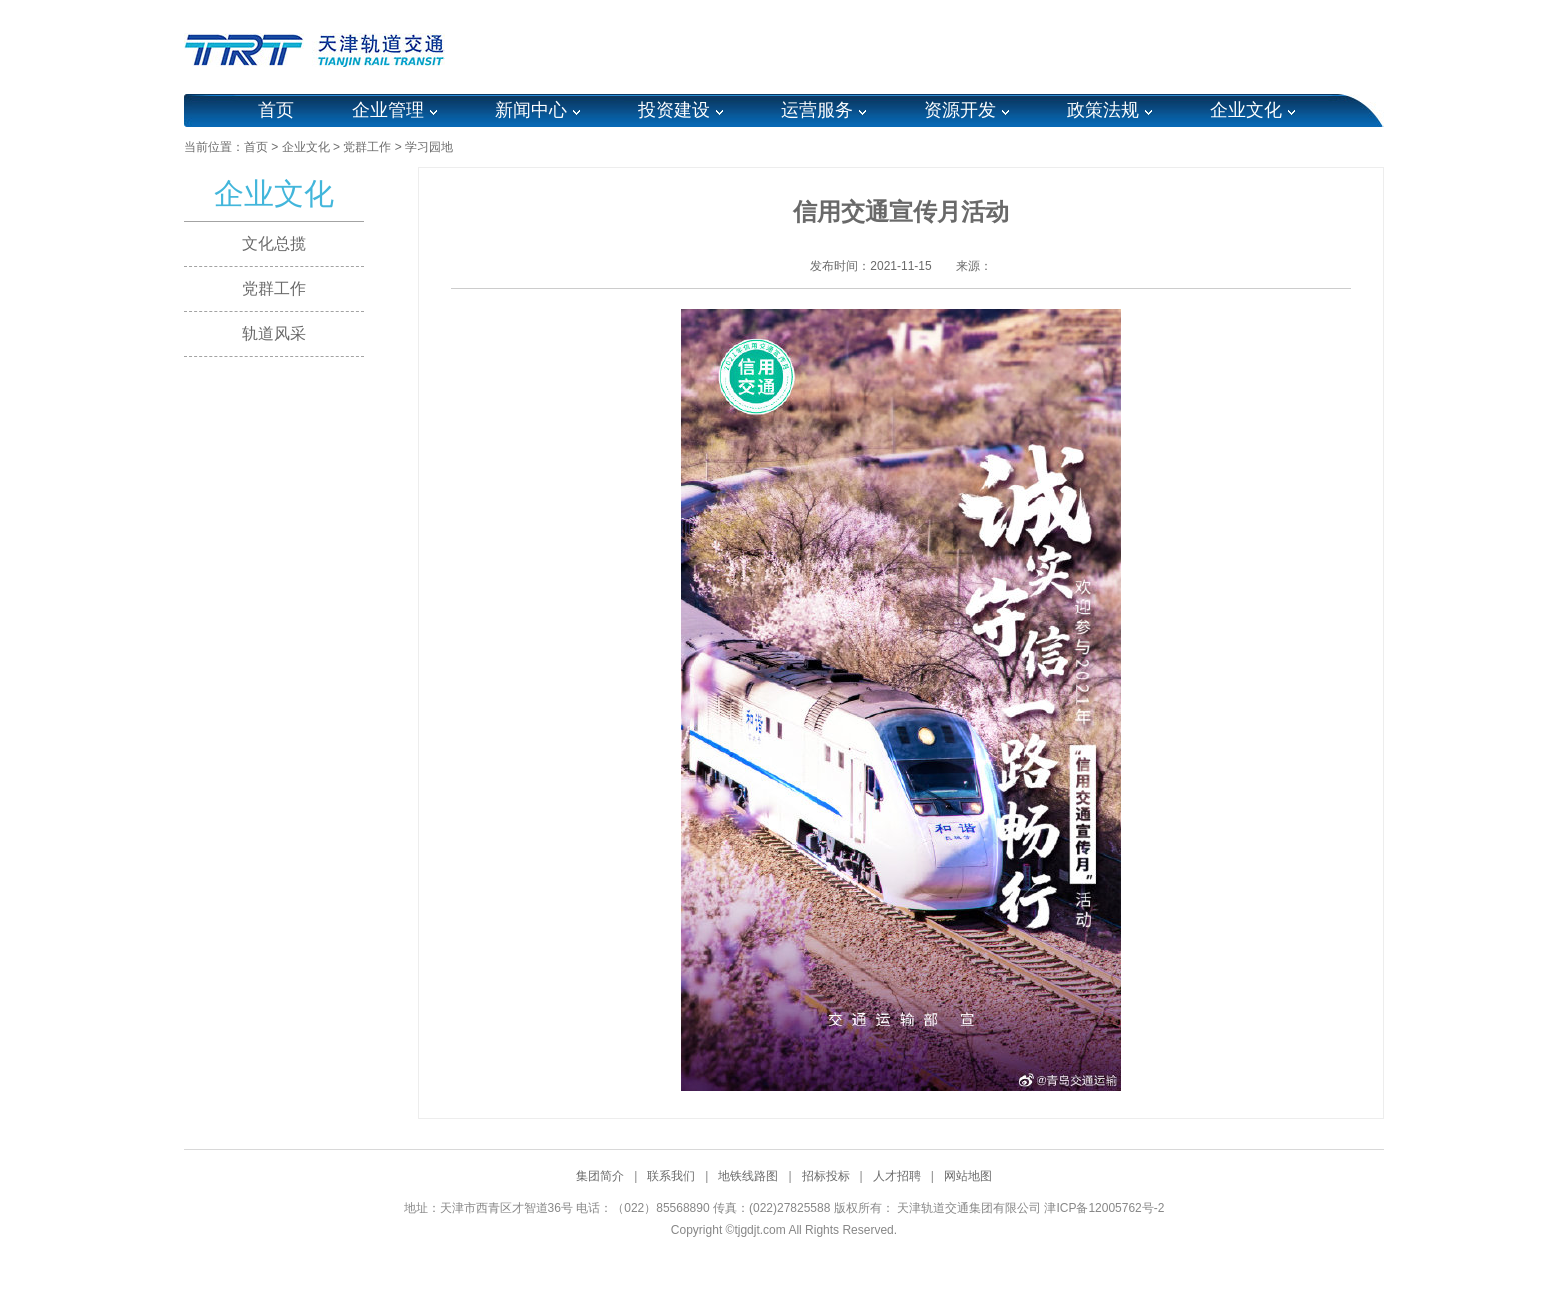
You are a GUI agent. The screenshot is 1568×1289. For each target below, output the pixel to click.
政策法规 (1103, 110)
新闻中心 (531, 110)
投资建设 (674, 110)
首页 (276, 110)
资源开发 (960, 110)
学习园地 (429, 147)
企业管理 (388, 110)
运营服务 (817, 110)
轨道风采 (274, 333)
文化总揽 (274, 243)
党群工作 (367, 147)
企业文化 (1246, 110)
